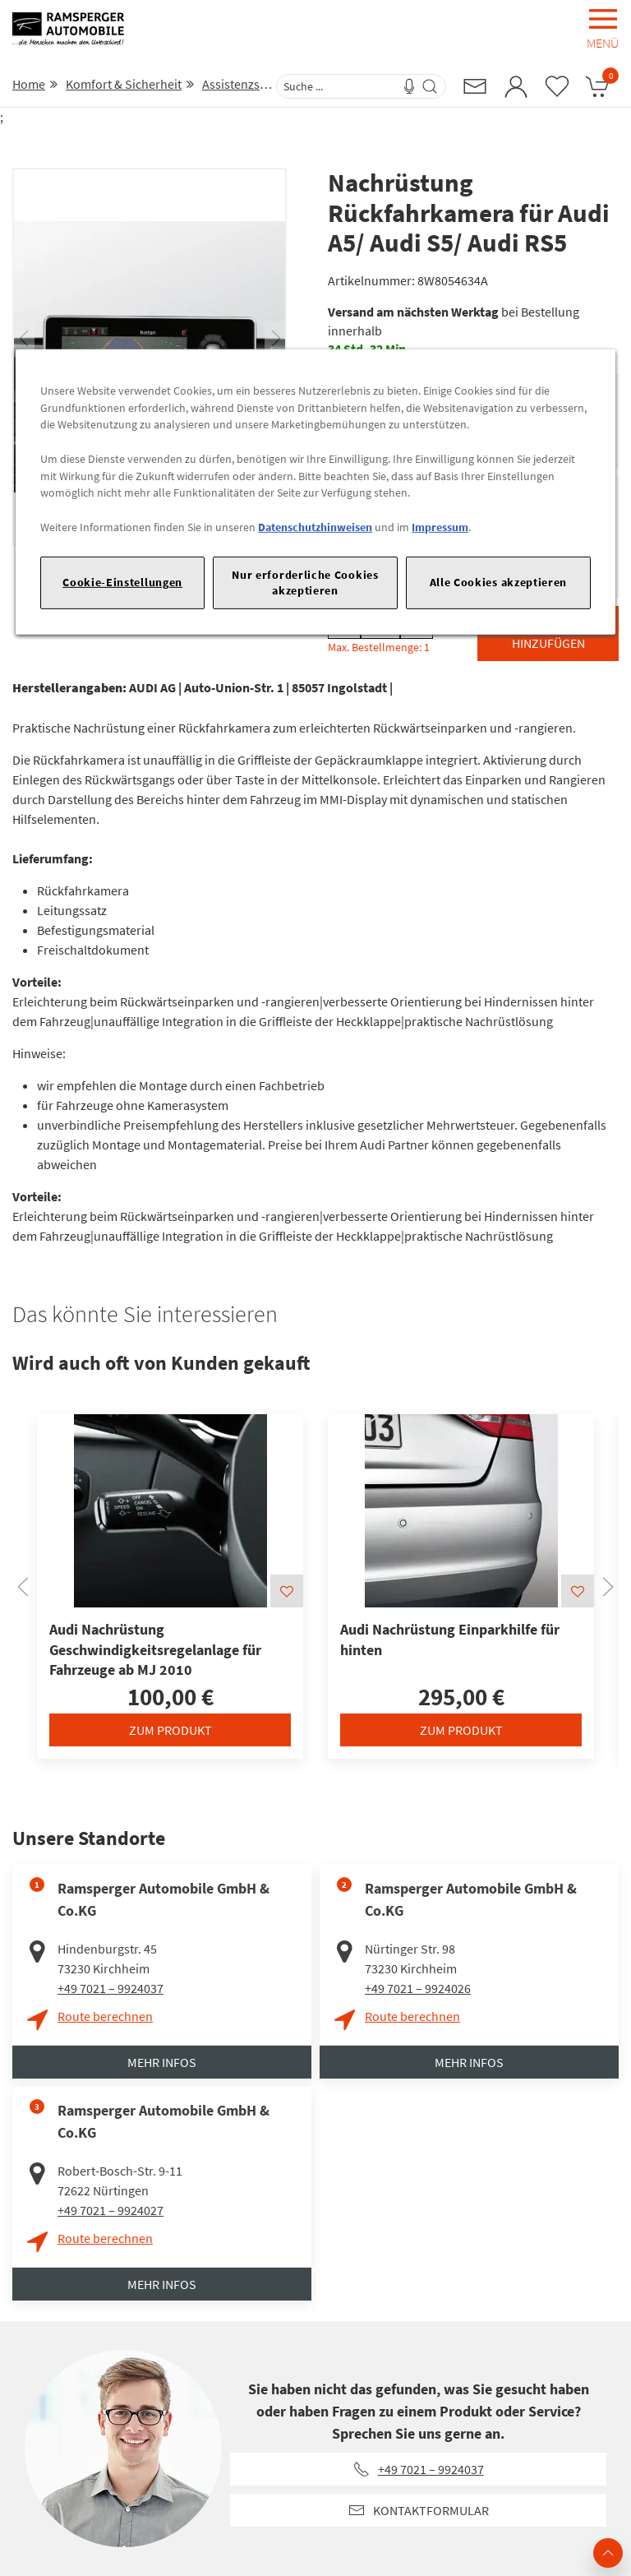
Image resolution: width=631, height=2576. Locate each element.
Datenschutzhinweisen (315, 527)
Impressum (440, 527)
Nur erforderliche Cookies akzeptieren (305, 582)
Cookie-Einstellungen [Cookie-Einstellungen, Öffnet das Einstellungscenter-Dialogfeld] (122, 582)
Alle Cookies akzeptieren (499, 582)
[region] (315, 492)
